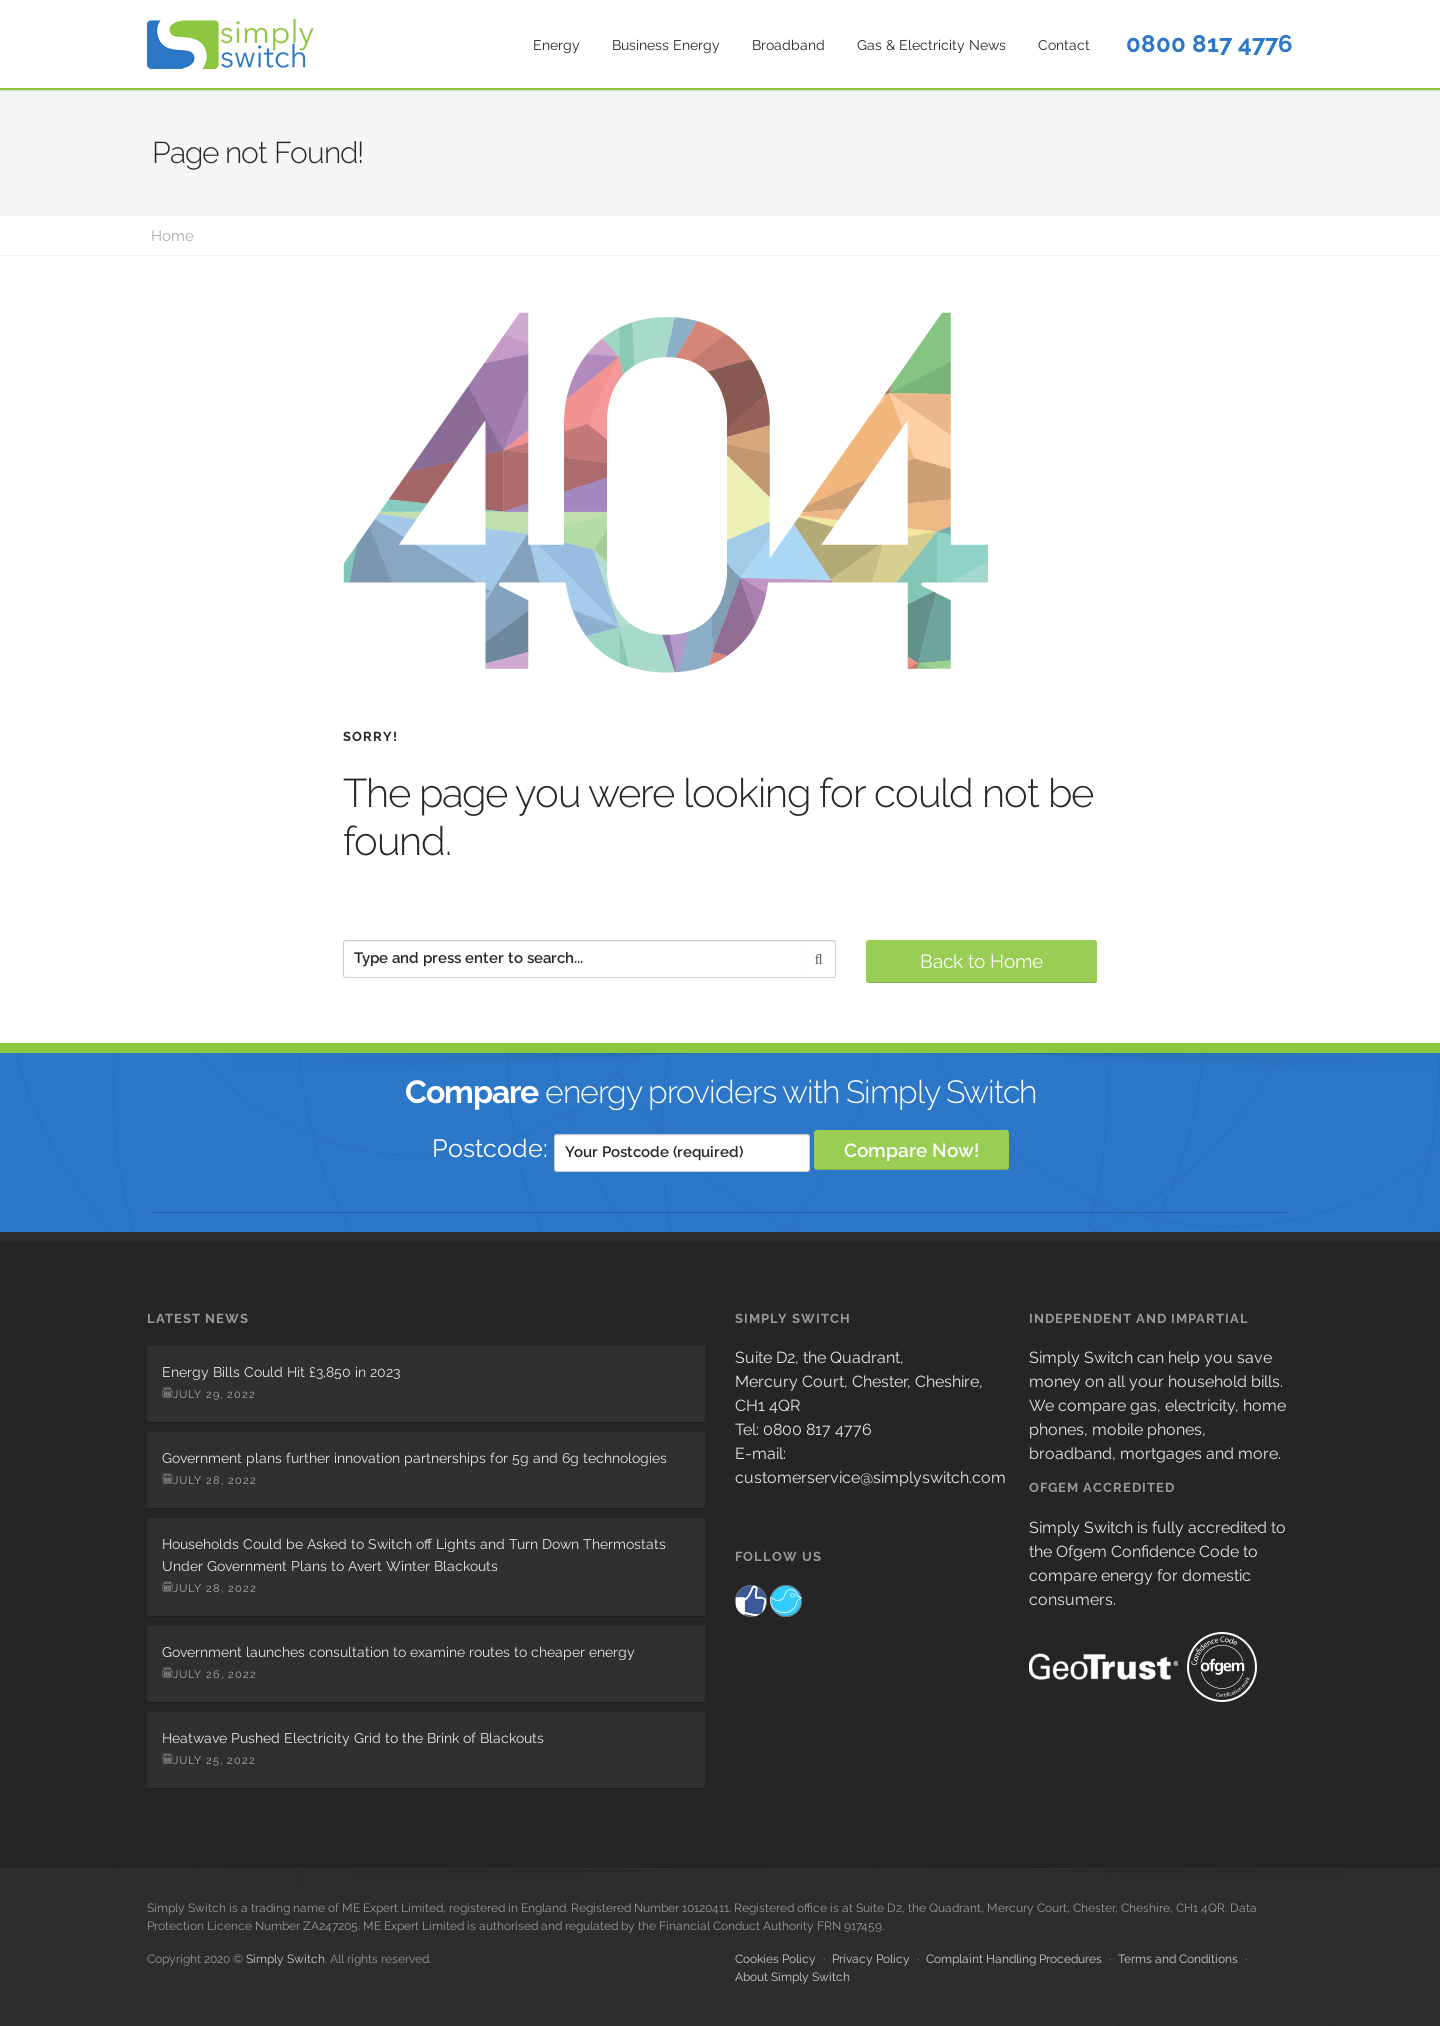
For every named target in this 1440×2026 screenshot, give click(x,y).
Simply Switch (285, 1959)
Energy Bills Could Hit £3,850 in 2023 (281, 1372)
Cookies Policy (775, 1959)
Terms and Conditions (1178, 1959)
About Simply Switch (792, 1977)
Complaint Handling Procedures (1014, 1959)
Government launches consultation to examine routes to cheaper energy (398, 1652)
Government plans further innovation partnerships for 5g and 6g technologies (414, 1458)
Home (172, 236)
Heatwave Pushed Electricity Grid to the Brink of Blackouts (353, 1738)
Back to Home (981, 961)
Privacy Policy (871, 1959)
